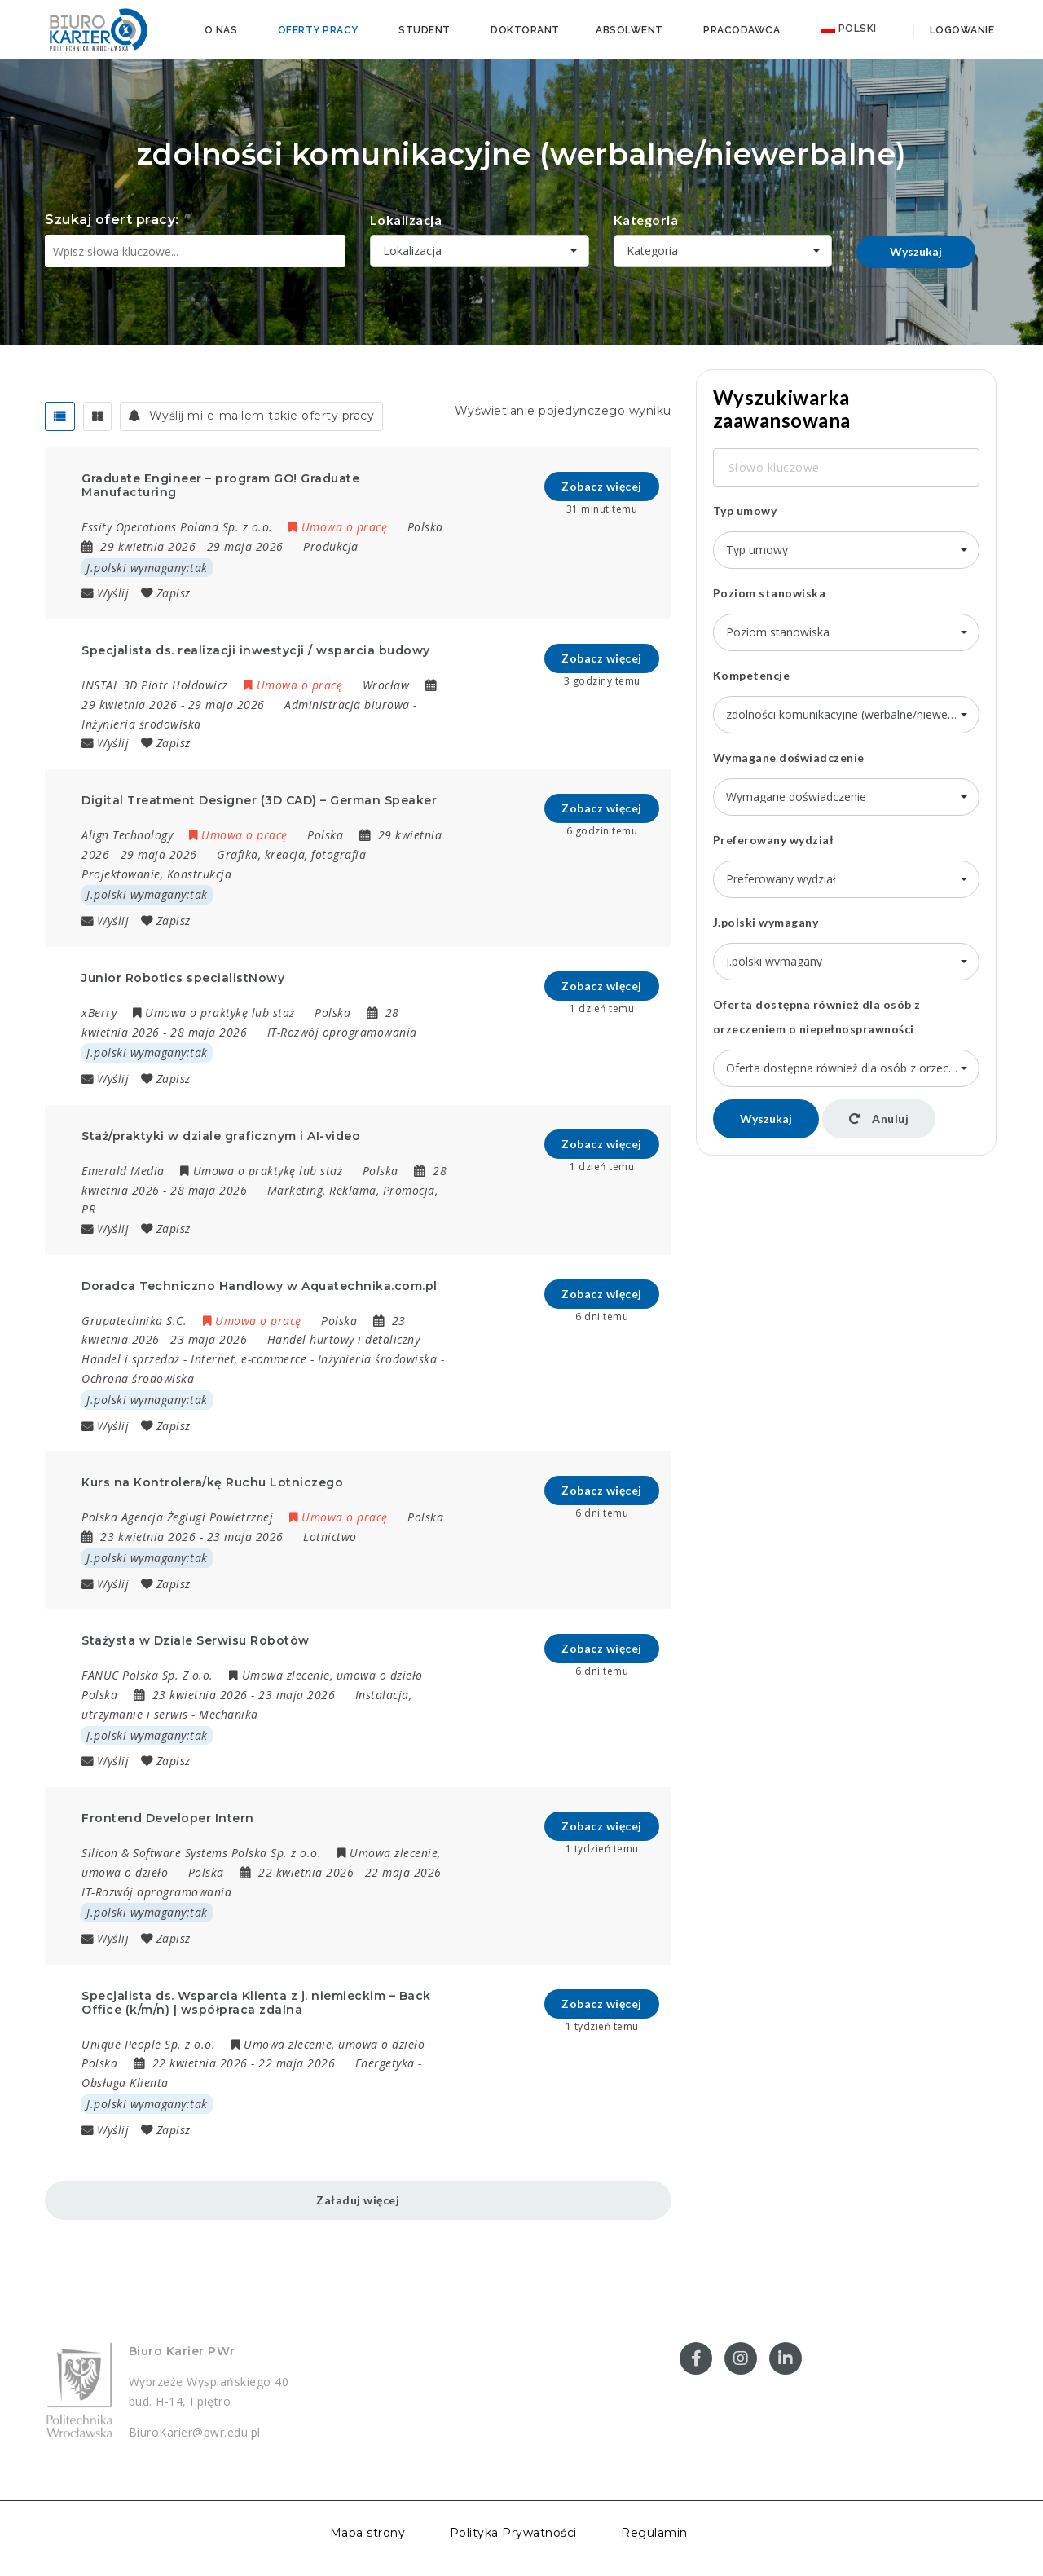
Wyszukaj (916, 251)
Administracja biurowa (347, 704)
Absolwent (629, 30)
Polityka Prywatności (513, 2532)
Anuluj (879, 1118)
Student (424, 30)
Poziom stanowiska (769, 593)
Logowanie (960, 30)
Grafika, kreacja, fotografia (291, 854)
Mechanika (228, 1714)
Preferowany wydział (773, 840)
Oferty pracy (318, 30)
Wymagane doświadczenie (789, 757)
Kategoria (646, 219)
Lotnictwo (330, 1536)
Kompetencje (751, 675)
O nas (221, 30)
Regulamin (654, 2532)
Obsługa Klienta (125, 2082)
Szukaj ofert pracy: (112, 219)
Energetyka (385, 2063)
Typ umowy (745, 510)
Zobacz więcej (601, 486)
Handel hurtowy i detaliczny (343, 1339)
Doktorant (525, 30)
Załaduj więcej (357, 2200)
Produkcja (331, 546)
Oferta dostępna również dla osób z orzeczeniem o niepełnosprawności (817, 1016)
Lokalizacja (406, 219)
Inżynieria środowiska (141, 724)
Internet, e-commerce (248, 1359)
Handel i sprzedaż (130, 1359)
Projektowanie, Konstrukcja (156, 874)
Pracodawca (741, 30)
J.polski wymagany (766, 922)
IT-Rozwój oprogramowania (342, 1032)
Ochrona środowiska (137, 1378)
